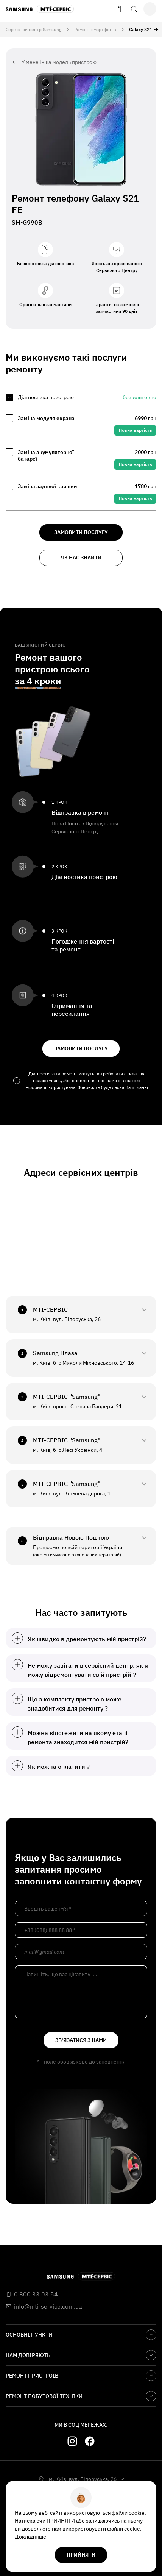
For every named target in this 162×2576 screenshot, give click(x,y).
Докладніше (30, 2536)
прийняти (81, 2554)
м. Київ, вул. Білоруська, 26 (83, 2479)
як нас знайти (81, 557)
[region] (81, 449)
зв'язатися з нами (81, 2040)
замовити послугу (81, 532)
